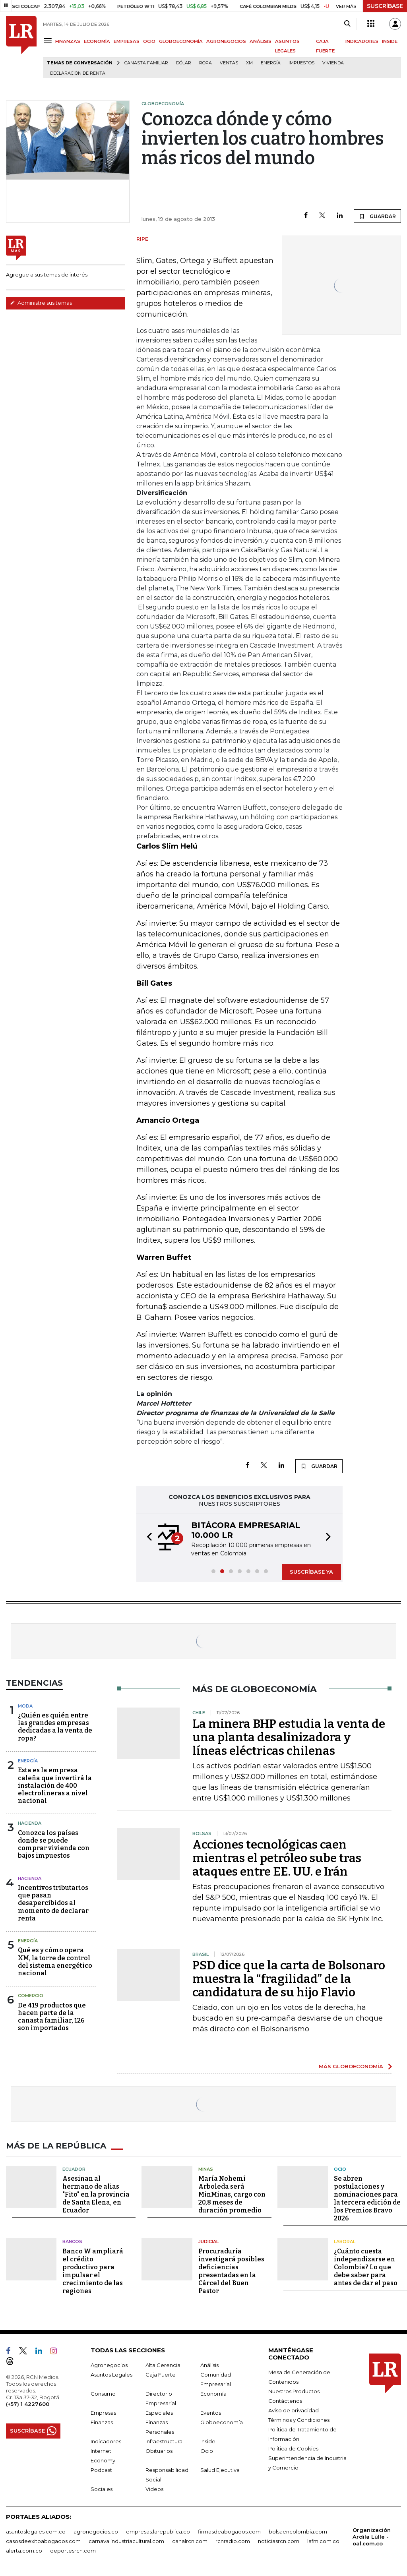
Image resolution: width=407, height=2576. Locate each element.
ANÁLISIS (260, 41)
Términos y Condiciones (298, 2419)
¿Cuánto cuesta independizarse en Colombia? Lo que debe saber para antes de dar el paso (365, 2266)
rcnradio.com (232, 2540)
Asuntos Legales (111, 2374)
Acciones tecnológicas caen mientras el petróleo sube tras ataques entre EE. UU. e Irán (276, 1858)
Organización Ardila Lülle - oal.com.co (372, 2536)
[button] (147, 1538)
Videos (154, 2488)
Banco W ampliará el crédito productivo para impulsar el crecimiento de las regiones (92, 2270)
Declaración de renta (77, 73)
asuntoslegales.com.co (36, 2531)
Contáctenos (285, 2400)
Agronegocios (109, 2364)
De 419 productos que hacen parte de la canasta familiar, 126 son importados (52, 2017)
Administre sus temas (41, 303)
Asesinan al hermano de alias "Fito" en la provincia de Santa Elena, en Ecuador (96, 2194)
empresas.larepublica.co (158, 2531)
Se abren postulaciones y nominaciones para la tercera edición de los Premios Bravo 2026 (367, 2198)
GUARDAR (377, 216)
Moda (25, 1706)
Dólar (183, 63)
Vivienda (333, 63)
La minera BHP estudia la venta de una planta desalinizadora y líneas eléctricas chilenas (288, 1737)
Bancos (72, 2241)
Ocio (340, 2169)
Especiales (159, 2412)
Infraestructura (163, 2441)
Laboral (344, 2241)
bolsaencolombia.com (298, 2531)
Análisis (209, 2364)
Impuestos (301, 63)
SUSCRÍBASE (385, 6)
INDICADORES (361, 41)
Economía (213, 2393)
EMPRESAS (127, 41)
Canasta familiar (146, 63)
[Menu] (49, 40)
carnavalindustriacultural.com (126, 2540)
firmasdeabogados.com (229, 2531)
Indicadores (106, 2441)
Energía (271, 63)
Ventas (229, 63)
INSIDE (389, 41)
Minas (205, 2169)
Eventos (210, 2412)
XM (249, 63)
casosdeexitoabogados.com (43, 2540)
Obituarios (158, 2450)
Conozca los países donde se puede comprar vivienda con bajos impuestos (53, 1844)
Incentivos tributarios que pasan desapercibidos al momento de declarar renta (53, 1903)
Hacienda (29, 1823)
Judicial (208, 2241)
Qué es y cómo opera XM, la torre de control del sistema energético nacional (55, 1961)
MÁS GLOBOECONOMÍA (351, 2066)
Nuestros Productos (294, 2391)
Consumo (103, 2393)
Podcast (101, 2469)
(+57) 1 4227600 (27, 2403)
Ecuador (73, 2169)
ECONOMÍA (97, 41)
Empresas (103, 2412)
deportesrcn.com (73, 2550)
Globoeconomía (221, 2422)
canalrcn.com (189, 2540)
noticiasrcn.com (278, 2540)
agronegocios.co (96, 2531)
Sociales (101, 2488)
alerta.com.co (24, 2550)
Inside (207, 2441)
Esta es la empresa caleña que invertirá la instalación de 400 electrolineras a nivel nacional (55, 1785)
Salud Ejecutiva (220, 2469)
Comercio (30, 1995)
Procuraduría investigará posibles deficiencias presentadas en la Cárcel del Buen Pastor (231, 2270)
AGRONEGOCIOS (226, 41)
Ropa (205, 63)
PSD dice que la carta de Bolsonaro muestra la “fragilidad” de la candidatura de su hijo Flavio (288, 1979)
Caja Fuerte (160, 2374)
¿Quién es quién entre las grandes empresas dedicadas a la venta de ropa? (55, 1727)
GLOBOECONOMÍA (181, 41)
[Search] (347, 24)
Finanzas (102, 2422)
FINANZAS (67, 41)
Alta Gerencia (162, 2364)
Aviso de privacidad (293, 2410)
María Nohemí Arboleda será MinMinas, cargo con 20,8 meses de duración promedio (232, 2194)
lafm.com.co (323, 2540)
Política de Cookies (293, 2448)
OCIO (149, 41)
